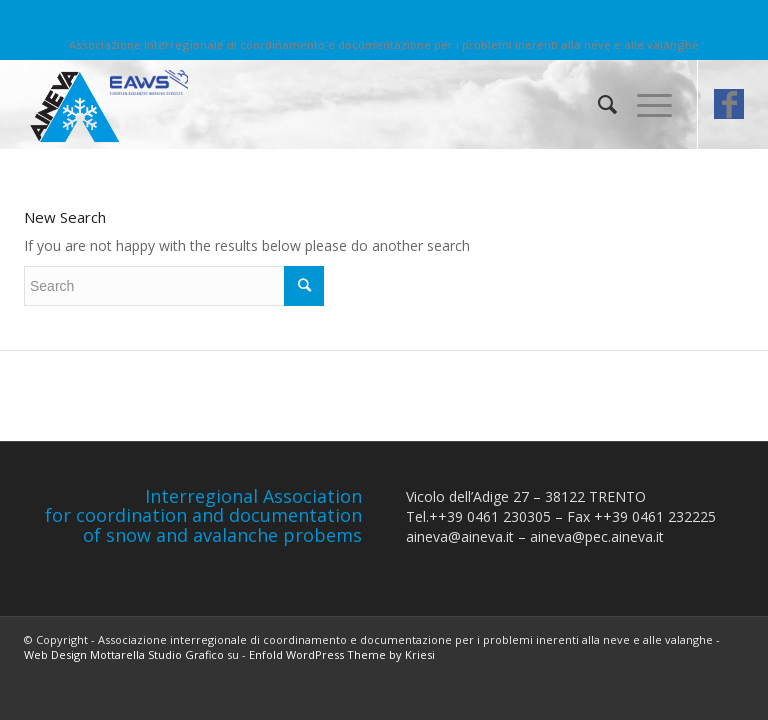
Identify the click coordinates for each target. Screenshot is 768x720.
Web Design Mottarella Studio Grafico (124, 654)
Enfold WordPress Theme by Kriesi (342, 654)
